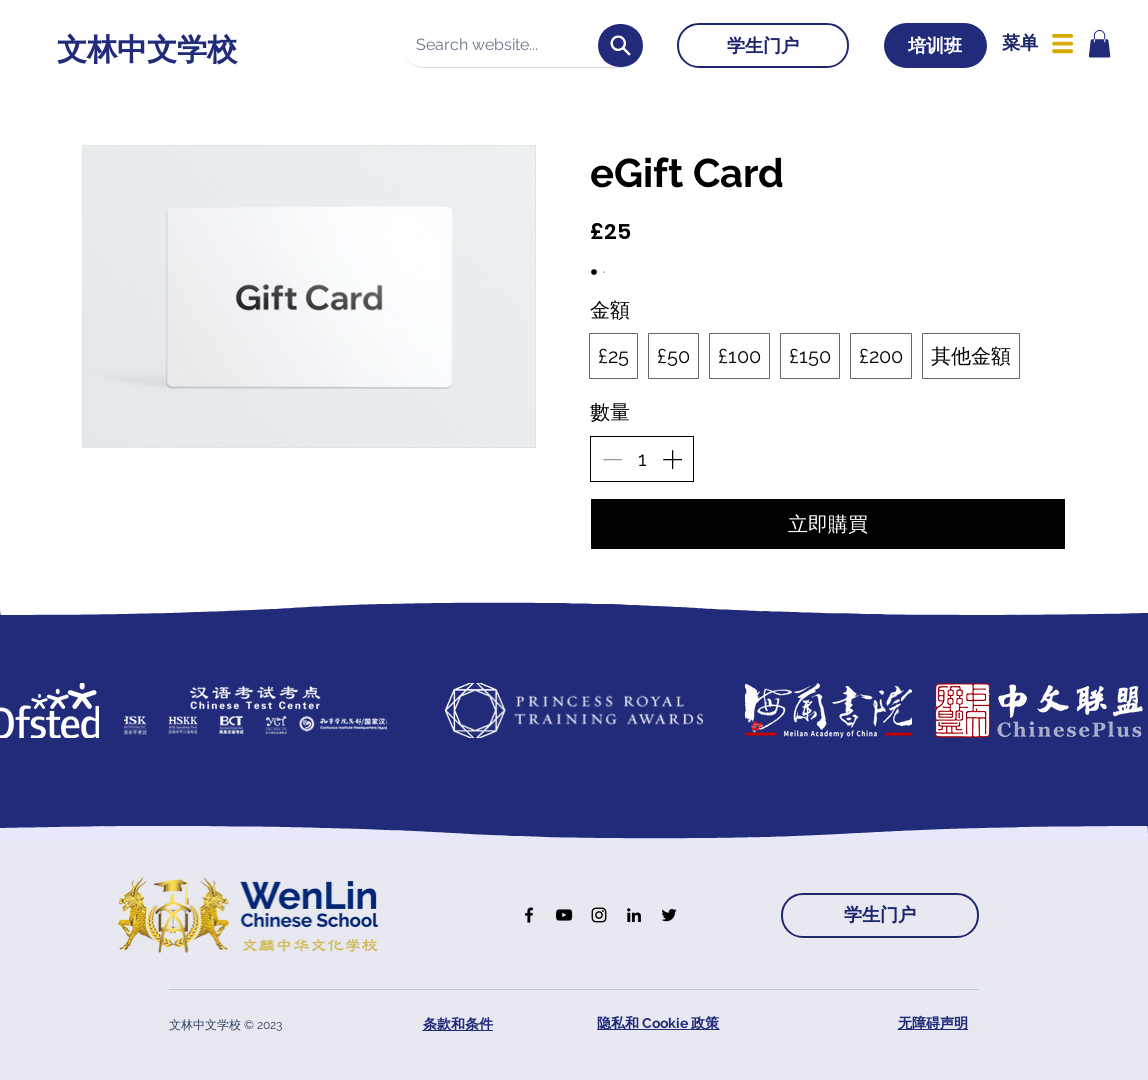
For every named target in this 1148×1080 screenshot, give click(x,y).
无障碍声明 (933, 1023)
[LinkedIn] (634, 915)
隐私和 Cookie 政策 (658, 1023)
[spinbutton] (642, 459)
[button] (1099, 43)
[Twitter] (669, 915)
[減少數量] (612, 459)
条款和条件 (458, 1024)
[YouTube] (564, 915)
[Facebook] (529, 915)
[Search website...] (508, 45)
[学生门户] (763, 45)
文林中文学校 (147, 49)
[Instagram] (599, 915)
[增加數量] (672, 459)
